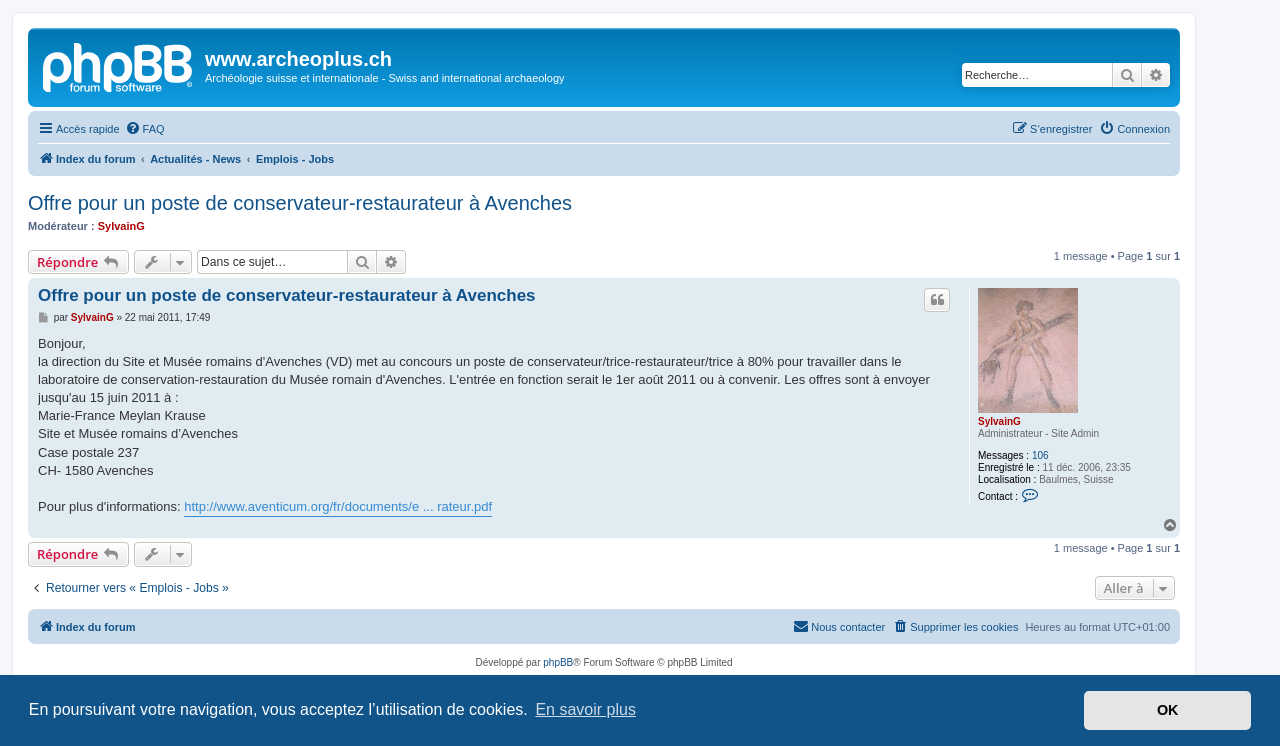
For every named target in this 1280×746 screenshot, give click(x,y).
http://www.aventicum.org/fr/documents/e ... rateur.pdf (338, 506)
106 (1040, 455)
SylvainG (121, 226)
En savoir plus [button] (585, 709)
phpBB (558, 662)
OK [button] (1168, 710)
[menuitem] (145, 129)
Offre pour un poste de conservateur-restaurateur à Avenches (300, 203)
